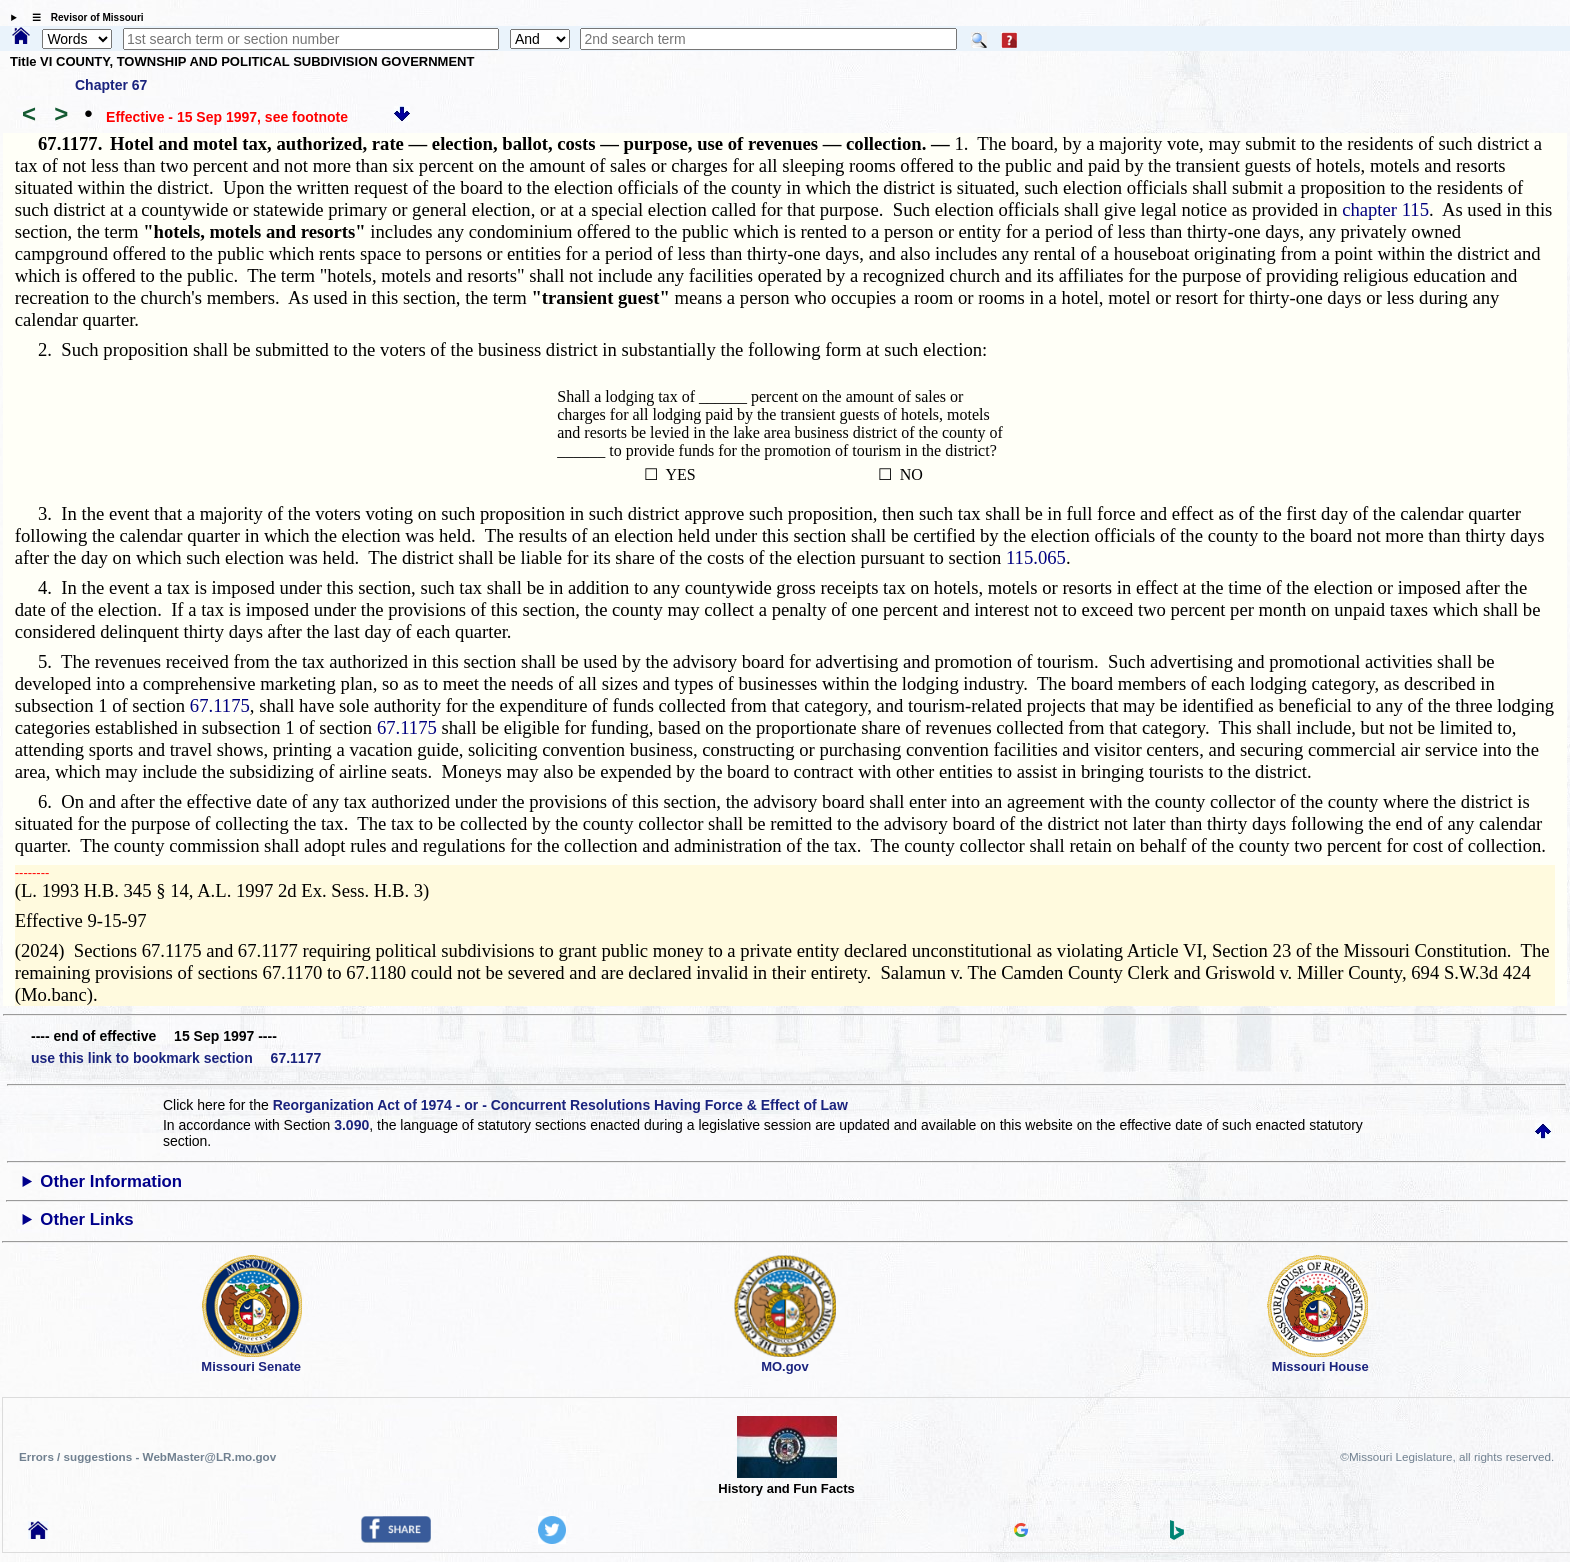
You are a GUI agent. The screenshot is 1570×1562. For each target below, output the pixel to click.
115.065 (1036, 557)
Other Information (111, 1181)
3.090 (351, 1125)
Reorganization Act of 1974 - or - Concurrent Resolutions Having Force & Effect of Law (560, 1105)
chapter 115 (1385, 209)
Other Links (86, 1219)
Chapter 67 (111, 85)
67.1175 (220, 705)
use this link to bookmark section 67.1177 (176, 1058)
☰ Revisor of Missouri (83, 17)
